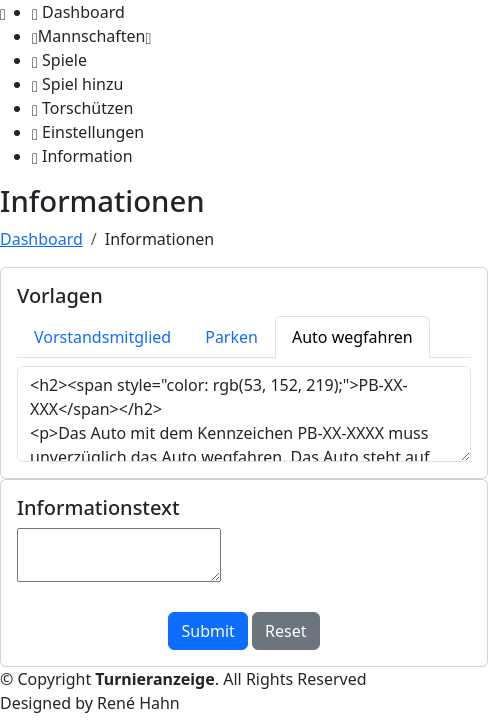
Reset (285, 631)
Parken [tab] (231, 337)
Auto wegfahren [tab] (352, 337)
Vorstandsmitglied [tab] (102, 337)
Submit (207, 631)
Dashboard (41, 239)
